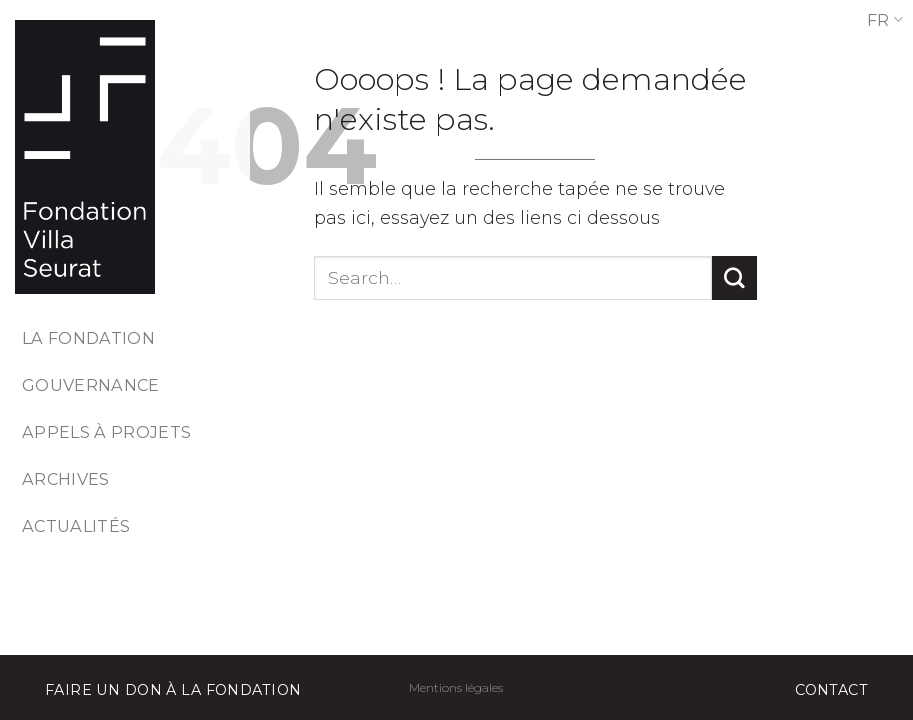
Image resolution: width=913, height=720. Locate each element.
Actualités (76, 526)
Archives (66, 479)
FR (885, 20)
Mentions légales (456, 687)
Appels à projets (106, 432)
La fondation (88, 338)
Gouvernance (91, 385)
